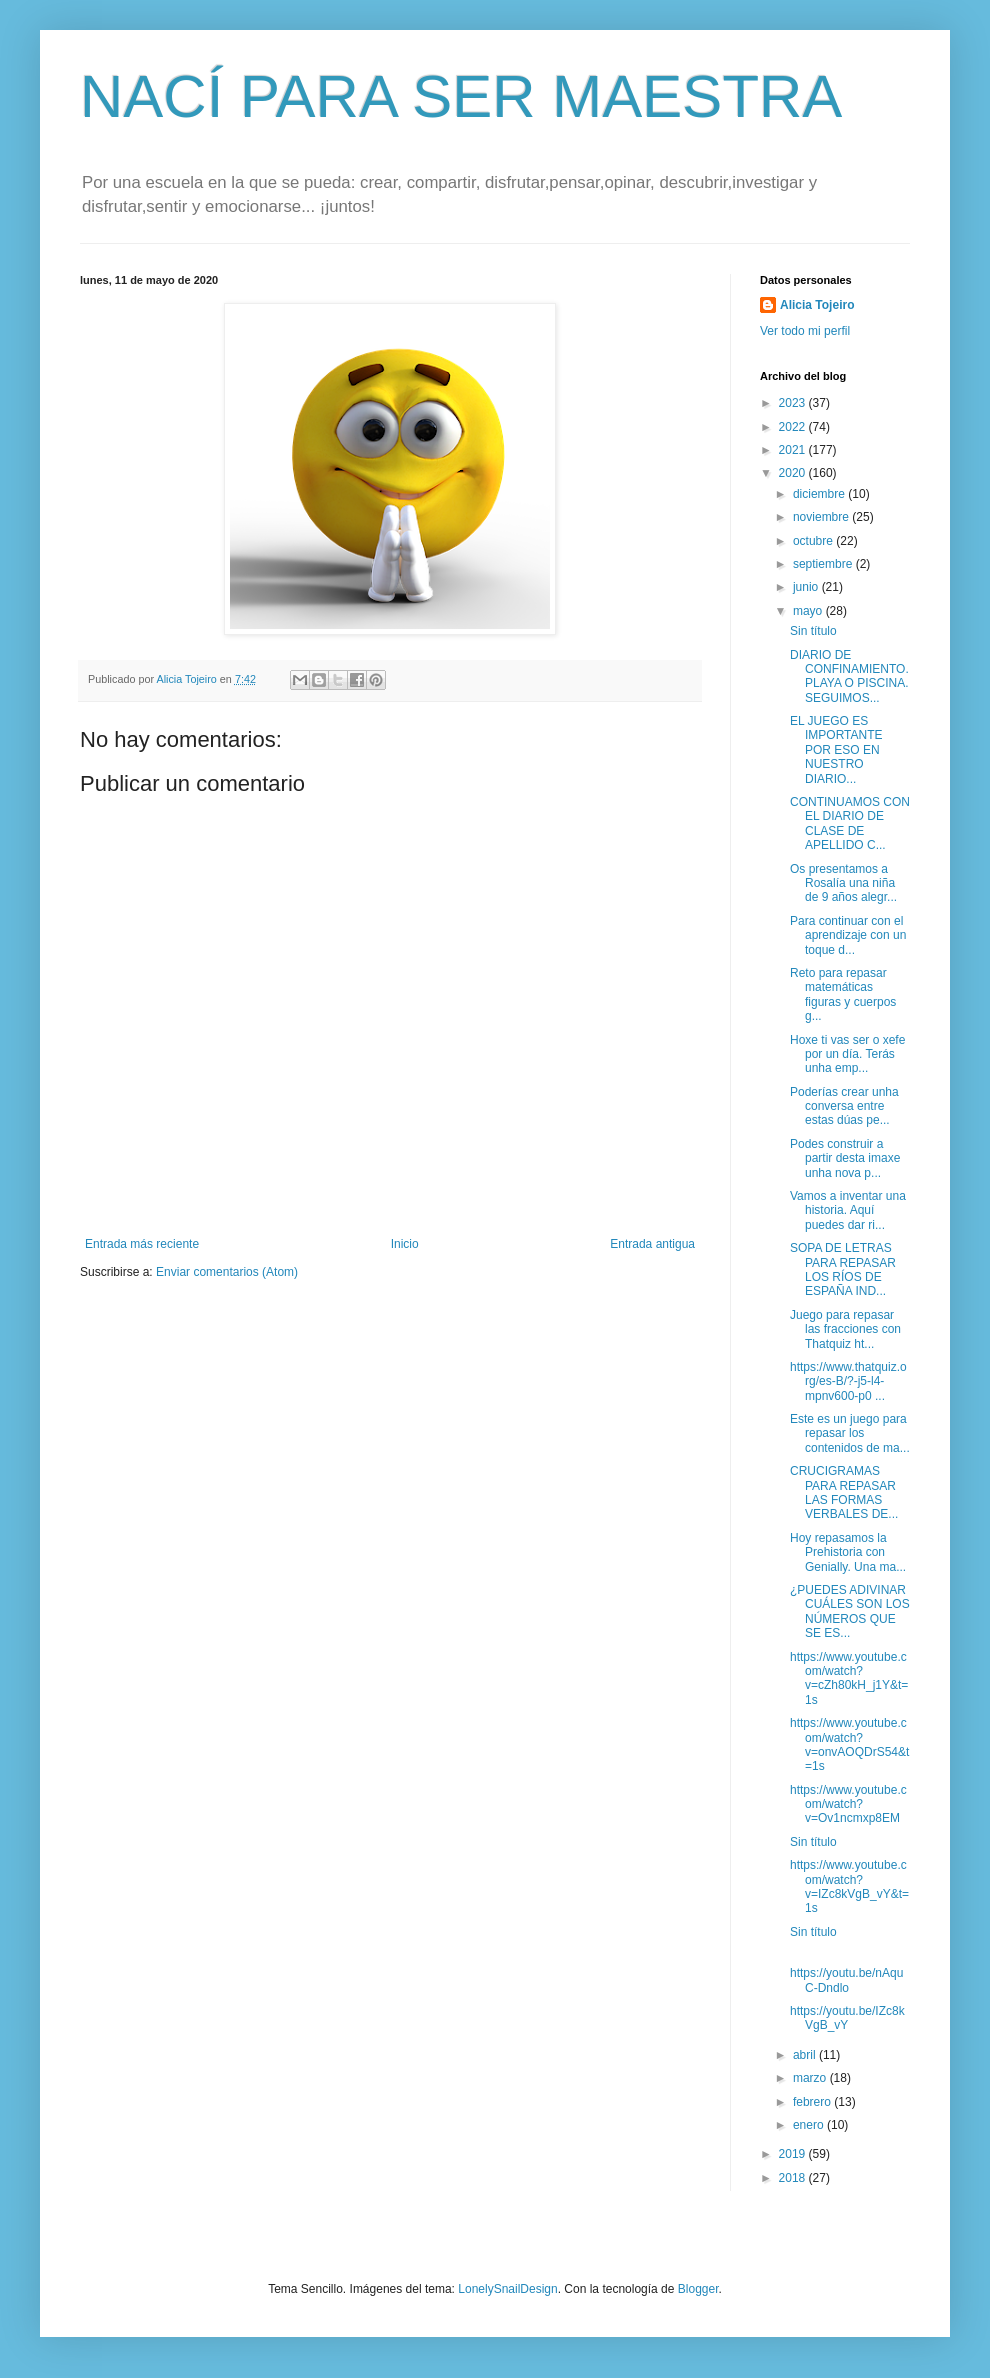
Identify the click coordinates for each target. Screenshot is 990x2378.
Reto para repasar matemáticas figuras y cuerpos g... (843, 994)
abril (806, 2055)
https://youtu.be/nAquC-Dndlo (846, 1980)
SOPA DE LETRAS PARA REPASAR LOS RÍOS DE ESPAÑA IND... (843, 1269)
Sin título (813, 631)
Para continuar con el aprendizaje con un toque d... (848, 935)
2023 (794, 403)
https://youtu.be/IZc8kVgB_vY (847, 2018)
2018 (794, 2178)
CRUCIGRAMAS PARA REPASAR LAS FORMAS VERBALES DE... (844, 1492)
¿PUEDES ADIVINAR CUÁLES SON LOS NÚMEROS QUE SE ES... (850, 1611)
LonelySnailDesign (507, 2289)
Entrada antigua (652, 1244)
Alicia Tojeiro (817, 305)
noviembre (822, 517)
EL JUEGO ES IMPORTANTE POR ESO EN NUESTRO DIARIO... (836, 750)
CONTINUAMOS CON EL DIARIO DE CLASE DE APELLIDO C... (850, 823)
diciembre (820, 494)
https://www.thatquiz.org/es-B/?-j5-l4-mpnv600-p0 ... (848, 1381)
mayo (809, 611)
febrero (813, 2102)
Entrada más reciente (142, 1244)
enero (810, 2125)
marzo (811, 2078)
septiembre (824, 564)
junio (807, 587)
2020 (794, 473)
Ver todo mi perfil (805, 331)
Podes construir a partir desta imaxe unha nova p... (845, 1158)
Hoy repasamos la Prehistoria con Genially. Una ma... (848, 1552)
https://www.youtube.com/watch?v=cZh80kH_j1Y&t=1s (849, 1678)
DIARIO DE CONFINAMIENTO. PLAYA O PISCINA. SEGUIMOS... (849, 676)
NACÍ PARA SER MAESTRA (461, 96)
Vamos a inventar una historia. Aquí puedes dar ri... (848, 1210)
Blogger (698, 2289)
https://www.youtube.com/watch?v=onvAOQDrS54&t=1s (849, 1744)
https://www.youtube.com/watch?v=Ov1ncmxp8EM (848, 1804)
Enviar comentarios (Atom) (227, 1272)
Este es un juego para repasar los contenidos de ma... (850, 1433)
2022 (794, 427)
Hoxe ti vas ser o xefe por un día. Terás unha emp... (847, 1054)
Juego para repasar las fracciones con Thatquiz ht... (845, 1329)
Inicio (405, 1244)
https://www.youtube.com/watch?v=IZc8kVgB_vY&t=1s (849, 1886)
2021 (794, 450)
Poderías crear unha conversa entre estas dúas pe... (844, 1106)
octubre (814, 541)
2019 (794, 2154)
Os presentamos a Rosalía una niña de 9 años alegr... (843, 883)
